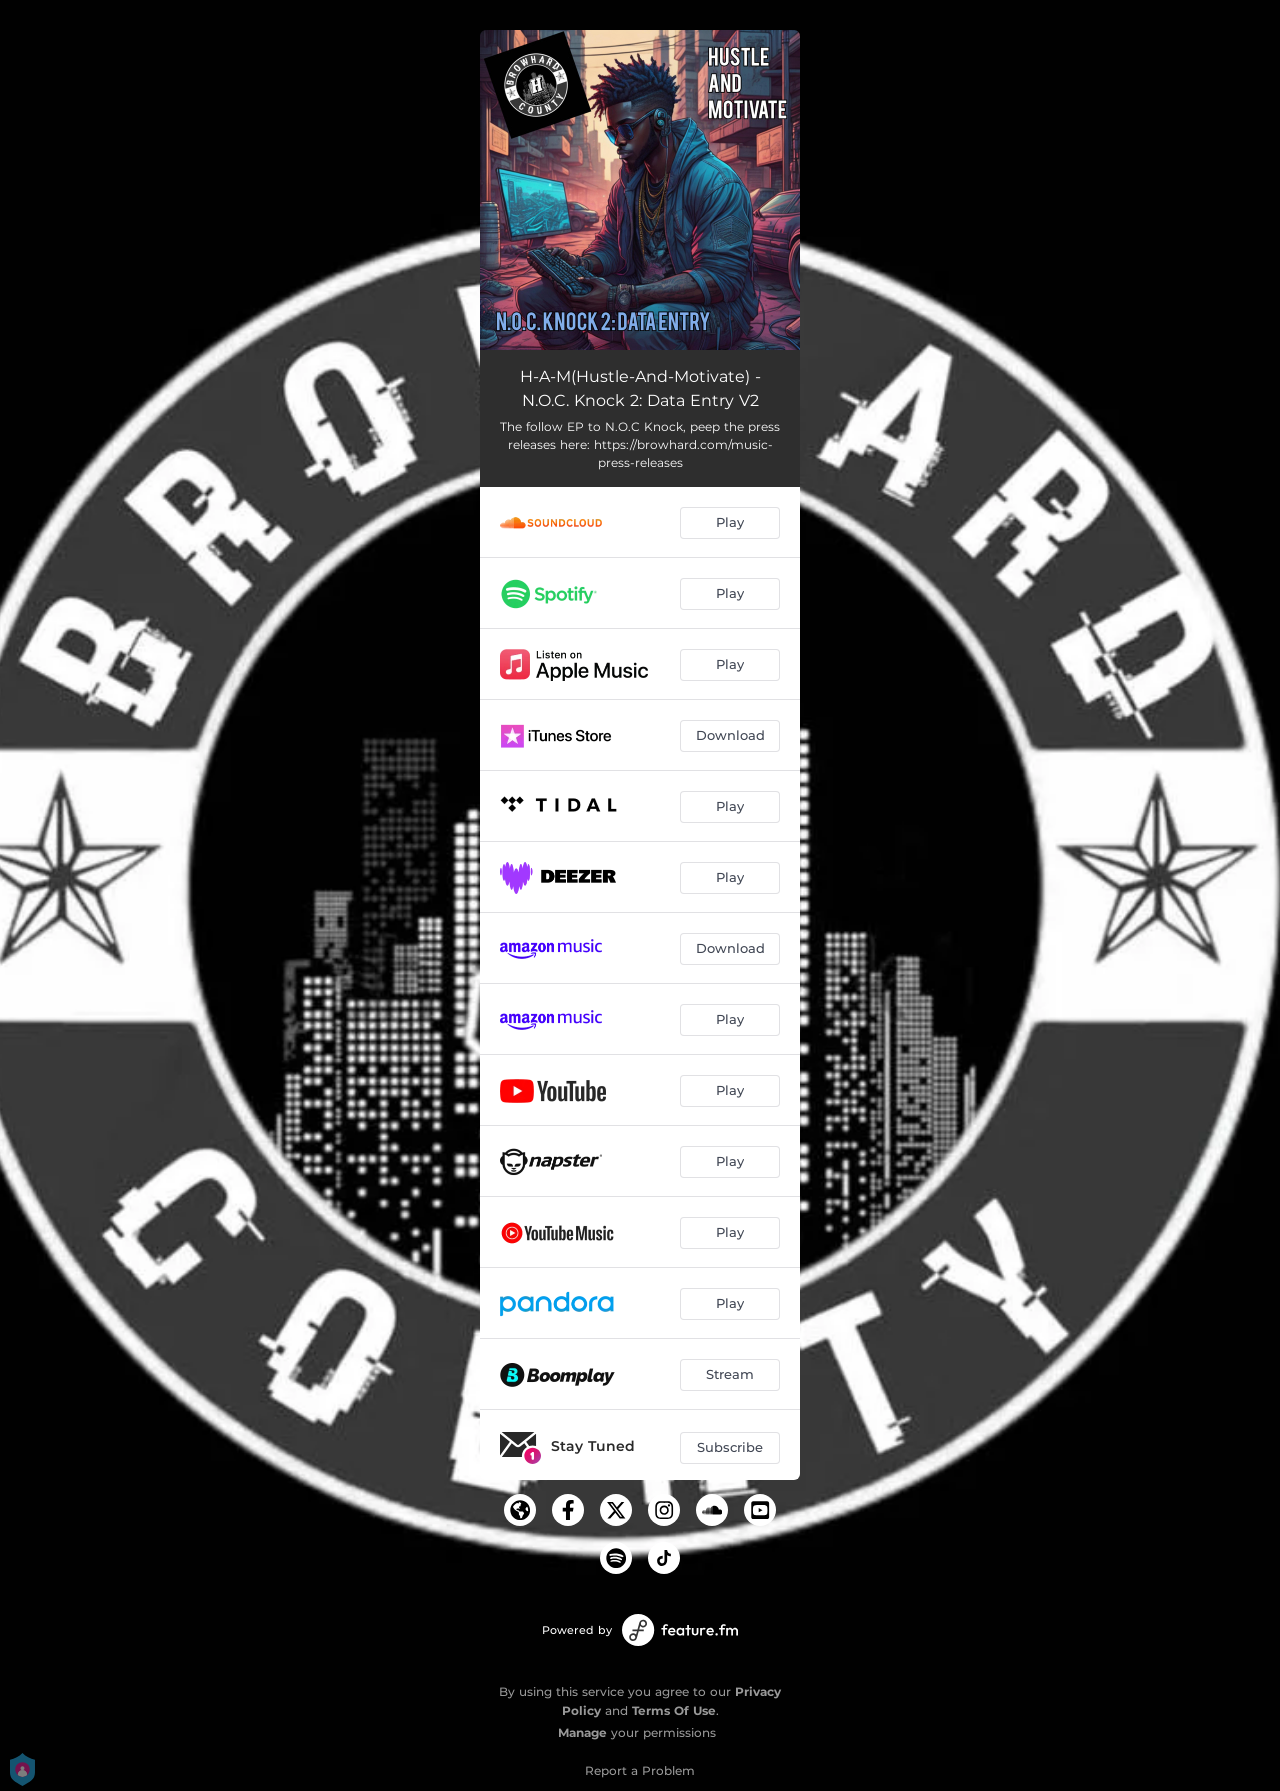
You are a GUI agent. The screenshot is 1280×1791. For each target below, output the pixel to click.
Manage (582, 1732)
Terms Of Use (674, 1710)
